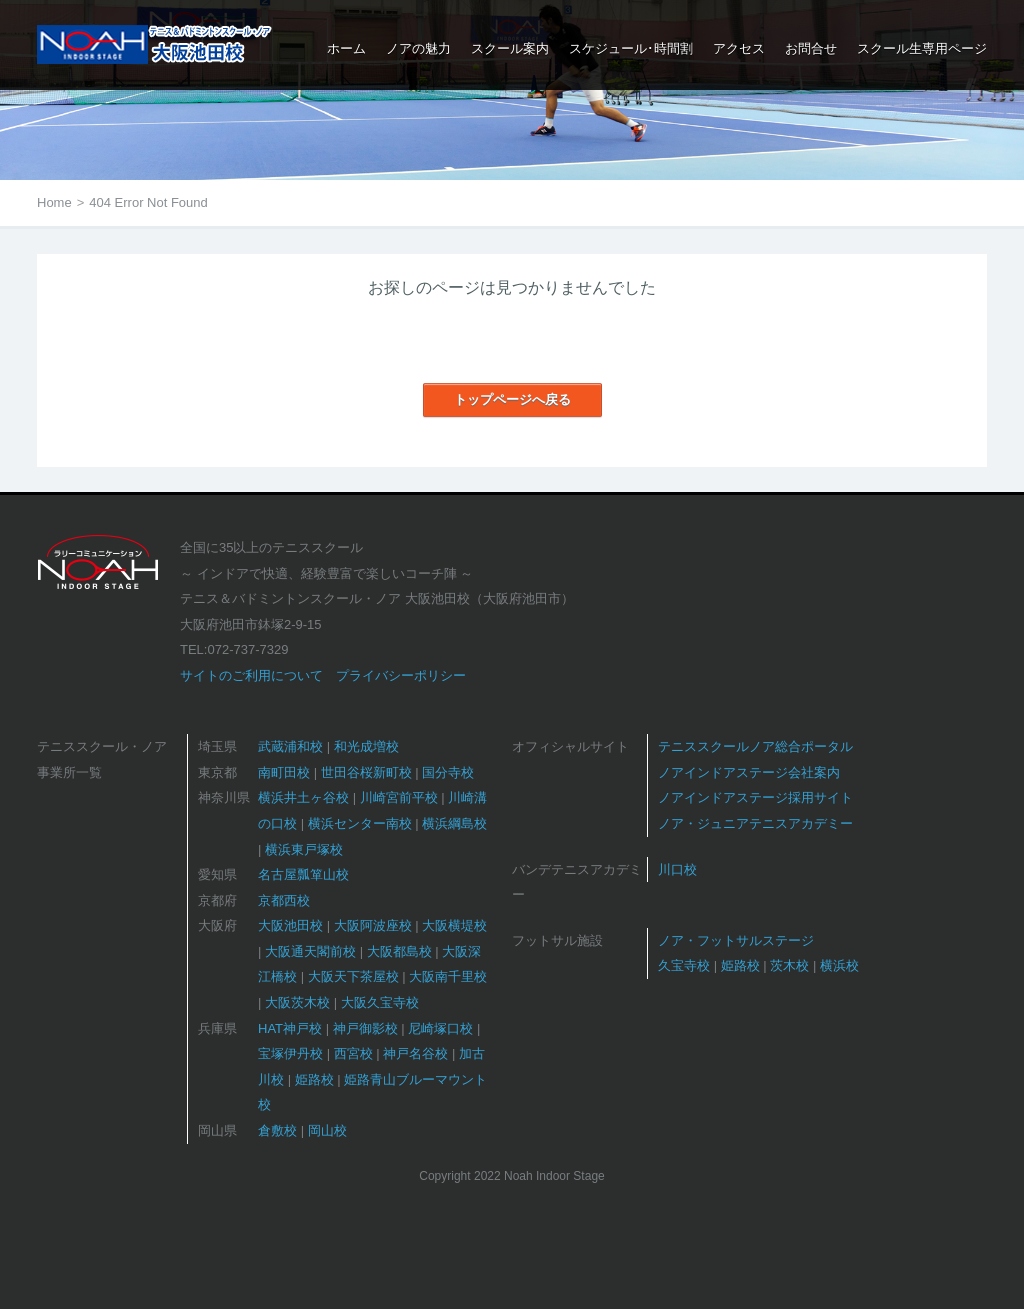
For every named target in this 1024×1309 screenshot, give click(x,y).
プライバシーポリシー (401, 675)
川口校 (677, 869)
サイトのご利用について (251, 675)
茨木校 (789, 965)
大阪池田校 (290, 925)
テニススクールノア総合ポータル (755, 746)
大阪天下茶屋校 (353, 976)
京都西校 (284, 900)
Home (54, 202)
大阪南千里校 (448, 976)
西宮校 (353, 1053)
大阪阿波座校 (373, 925)
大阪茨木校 (297, 1002)
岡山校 (327, 1130)
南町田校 (284, 772)
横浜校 (839, 965)
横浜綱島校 (454, 823)
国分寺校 (448, 772)
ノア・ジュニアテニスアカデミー (755, 823)
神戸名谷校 (415, 1053)
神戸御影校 (365, 1028)
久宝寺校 (684, 965)
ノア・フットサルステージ (736, 940)
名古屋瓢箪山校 (303, 874)
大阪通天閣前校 (310, 951)
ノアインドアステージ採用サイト (755, 797)
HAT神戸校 (290, 1028)
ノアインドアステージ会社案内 (749, 772)
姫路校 (314, 1079)
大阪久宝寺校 (380, 1002)
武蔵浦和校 (290, 746)
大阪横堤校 (454, 925)
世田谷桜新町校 (366, 772)
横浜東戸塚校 (304, 849)
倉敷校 (277, 1130)
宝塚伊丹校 (290, 1053)
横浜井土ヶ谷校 (303, 797)
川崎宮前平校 (399, 797)
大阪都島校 (399, 951)
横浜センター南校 (360, 823)
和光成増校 (366, 746)
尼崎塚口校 (440, 1028)
